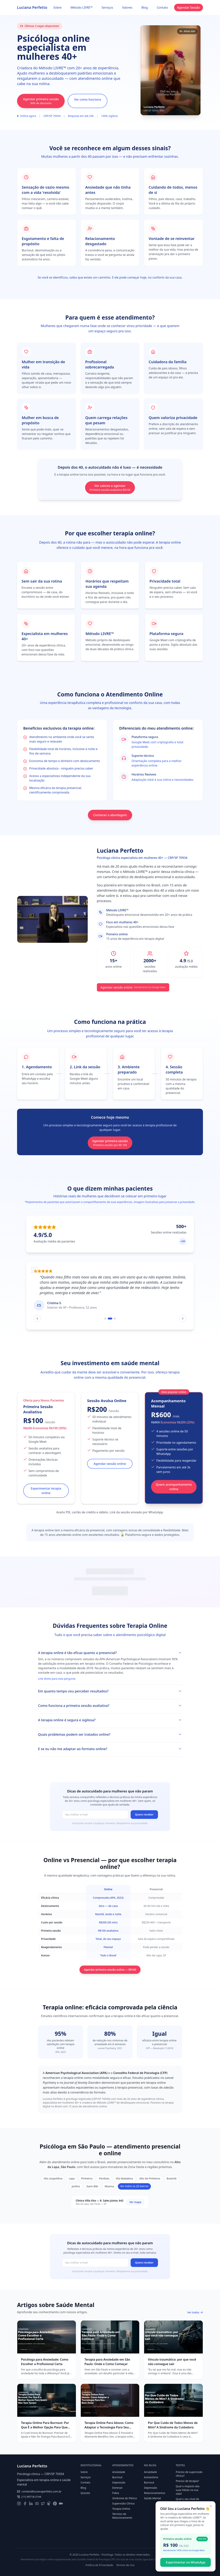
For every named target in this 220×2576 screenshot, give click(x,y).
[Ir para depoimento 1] (105, 1318)
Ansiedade (118, 2472)
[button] (171, 70)
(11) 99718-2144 (29, 2496)
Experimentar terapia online (46, 1490)
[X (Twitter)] (43, 2503)
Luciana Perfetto (32, 7)
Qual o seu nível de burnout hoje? (187, 2518)
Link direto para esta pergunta (56, 1678)
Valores (127, 7)
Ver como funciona (87, 99)
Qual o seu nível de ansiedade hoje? (187, 2500)
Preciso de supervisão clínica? (189, 2473)
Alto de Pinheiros (149, 2178)
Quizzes (85, 2493)
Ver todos (195, 2312)
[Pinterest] (55, 2503)
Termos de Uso (125, 2565)
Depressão (118, 2482)
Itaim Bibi (92, 2186)
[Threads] (49, 2503)
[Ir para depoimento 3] (115, 1318)
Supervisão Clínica (123, 2503)
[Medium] (61, 2503)
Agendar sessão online (133, 987)
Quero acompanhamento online (174, 1486)
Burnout (117, 2477)
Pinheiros (87, 2178)
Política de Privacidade (99, 2565)
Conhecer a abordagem (110, 815)
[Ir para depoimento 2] (110, 1318)
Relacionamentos (154, 2493)
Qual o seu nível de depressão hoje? (187, 2527)
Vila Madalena (124, 2178)
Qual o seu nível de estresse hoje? (187, 2536)
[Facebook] (25, 2503)
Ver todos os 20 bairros (134, 2186)
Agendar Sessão (188, 7)
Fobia (115, 2493)
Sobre (57, 7)
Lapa (72, 2178)
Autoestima (151, 2477)
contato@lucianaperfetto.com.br (39, 2491)
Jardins (76, 2186)
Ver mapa (135, 2202)
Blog (144, 7)
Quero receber (144, 1814)
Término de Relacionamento (122, 2515)
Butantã (171, 2178)
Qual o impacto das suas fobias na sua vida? (188, 2489)
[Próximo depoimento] (182, 1318)
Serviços (107, 7)
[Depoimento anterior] (37, 1318)
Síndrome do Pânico (124, 2498)
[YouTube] (37, 2503)
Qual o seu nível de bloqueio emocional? (188, 2509)
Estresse (117, 2487)
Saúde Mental (152, 2498)
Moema (109, 2186)
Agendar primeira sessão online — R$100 (110, 1969)
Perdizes (104, 2178)
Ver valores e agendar (110, 488)
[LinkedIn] (31, 2503)
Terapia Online (121, 2508)
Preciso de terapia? (187, 2481)
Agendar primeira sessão (41, 101)
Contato (162, 7)
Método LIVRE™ (81, 7)
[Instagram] (19, 2503)
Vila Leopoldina (53, 2178)
